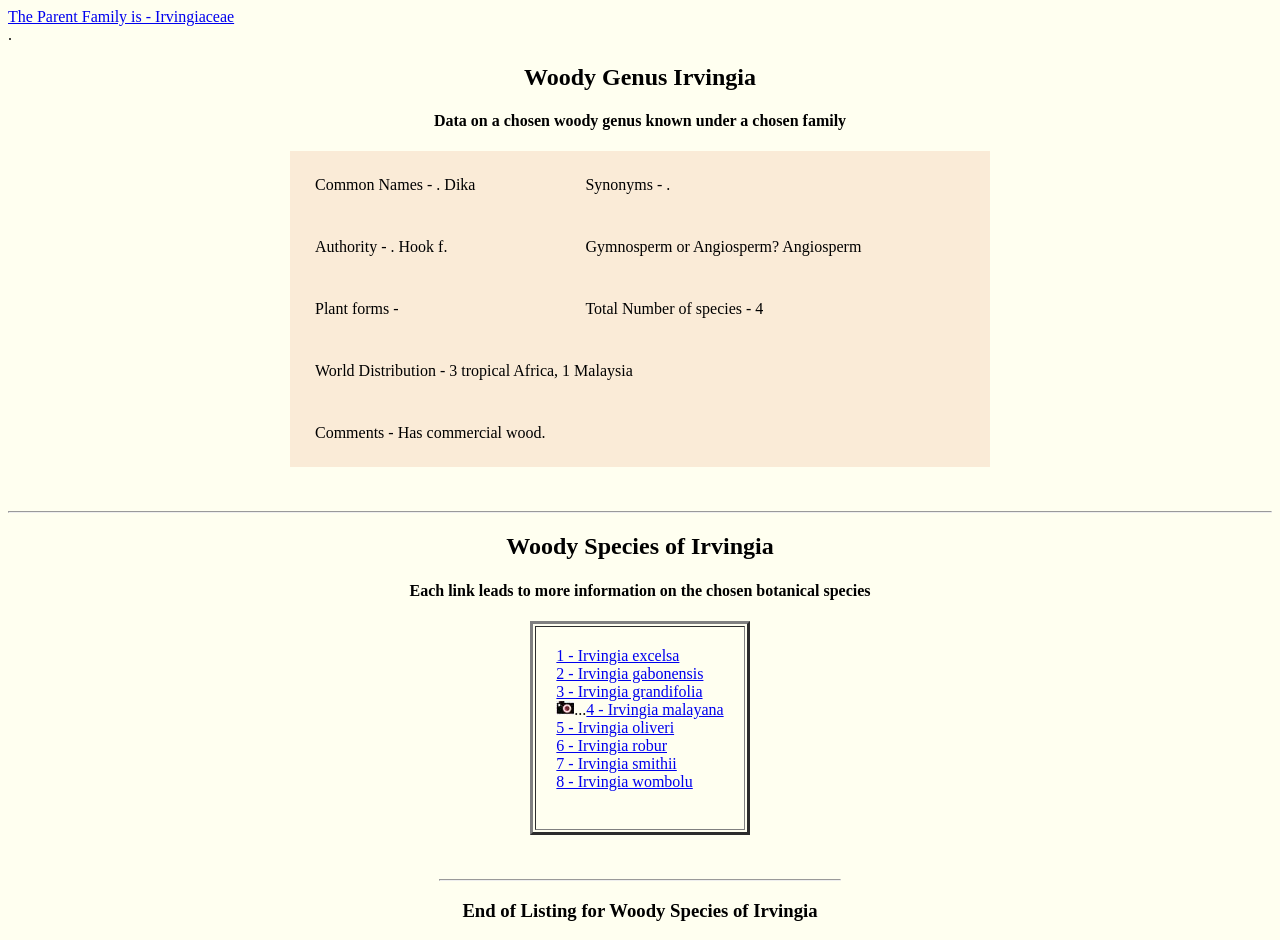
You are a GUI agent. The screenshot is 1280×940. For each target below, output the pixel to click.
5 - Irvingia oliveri (615, 727)
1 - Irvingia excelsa (617, 655)
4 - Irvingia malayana (654, 709)
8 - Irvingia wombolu (624, 781)
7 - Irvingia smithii (616, 763)
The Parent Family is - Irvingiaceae (121, 16)
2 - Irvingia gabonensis (629, 673)
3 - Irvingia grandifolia (629, 691)
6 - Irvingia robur (611, 745)
